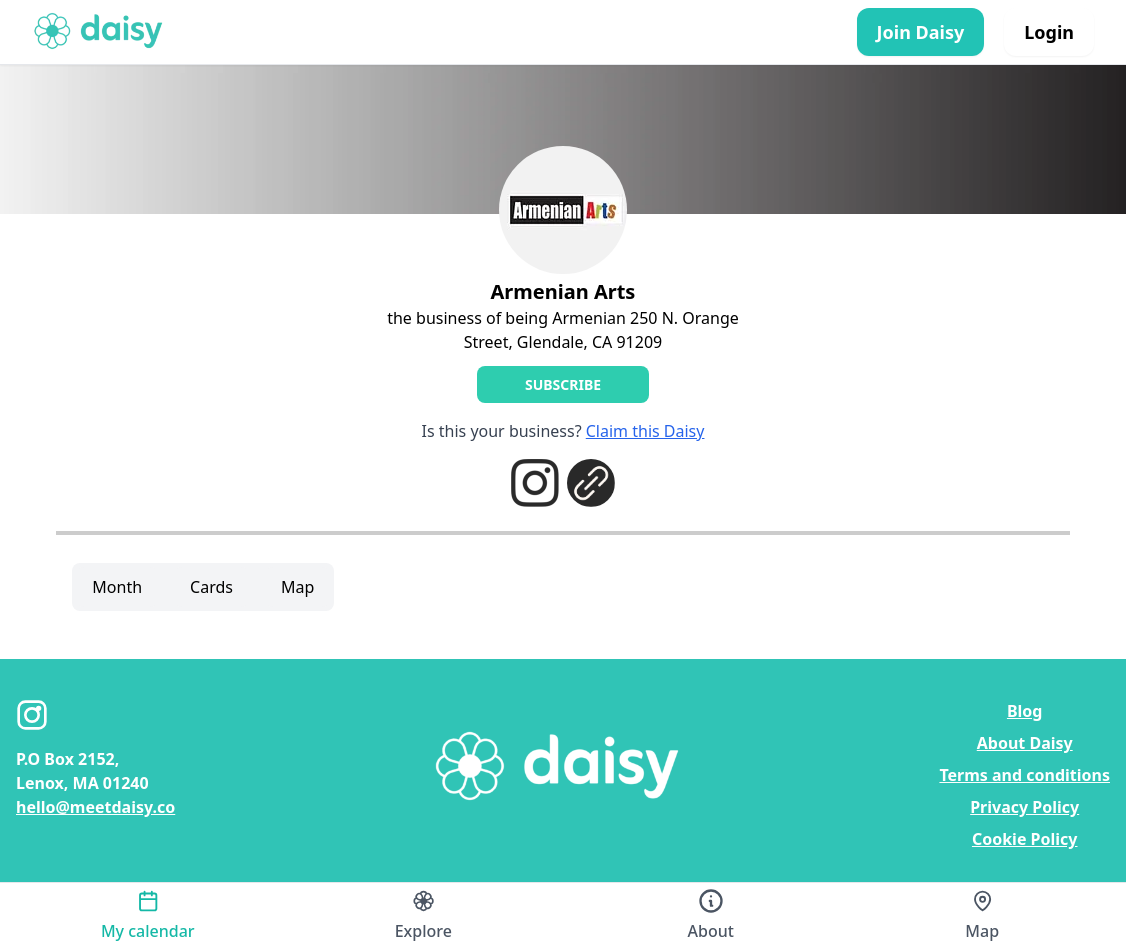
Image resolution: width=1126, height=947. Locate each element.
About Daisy (1025, 743)
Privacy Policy (1024, 807)
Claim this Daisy (645, 431)
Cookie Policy (1025, 839)
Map (297, 587)
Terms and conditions (1024, 775)
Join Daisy (921, 32)
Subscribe (563, 384)
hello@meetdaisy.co (95, 807)
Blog (1025, 711)
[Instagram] (32, 715)
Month (117, 587)
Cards (211, 587)
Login (1049, 32)
